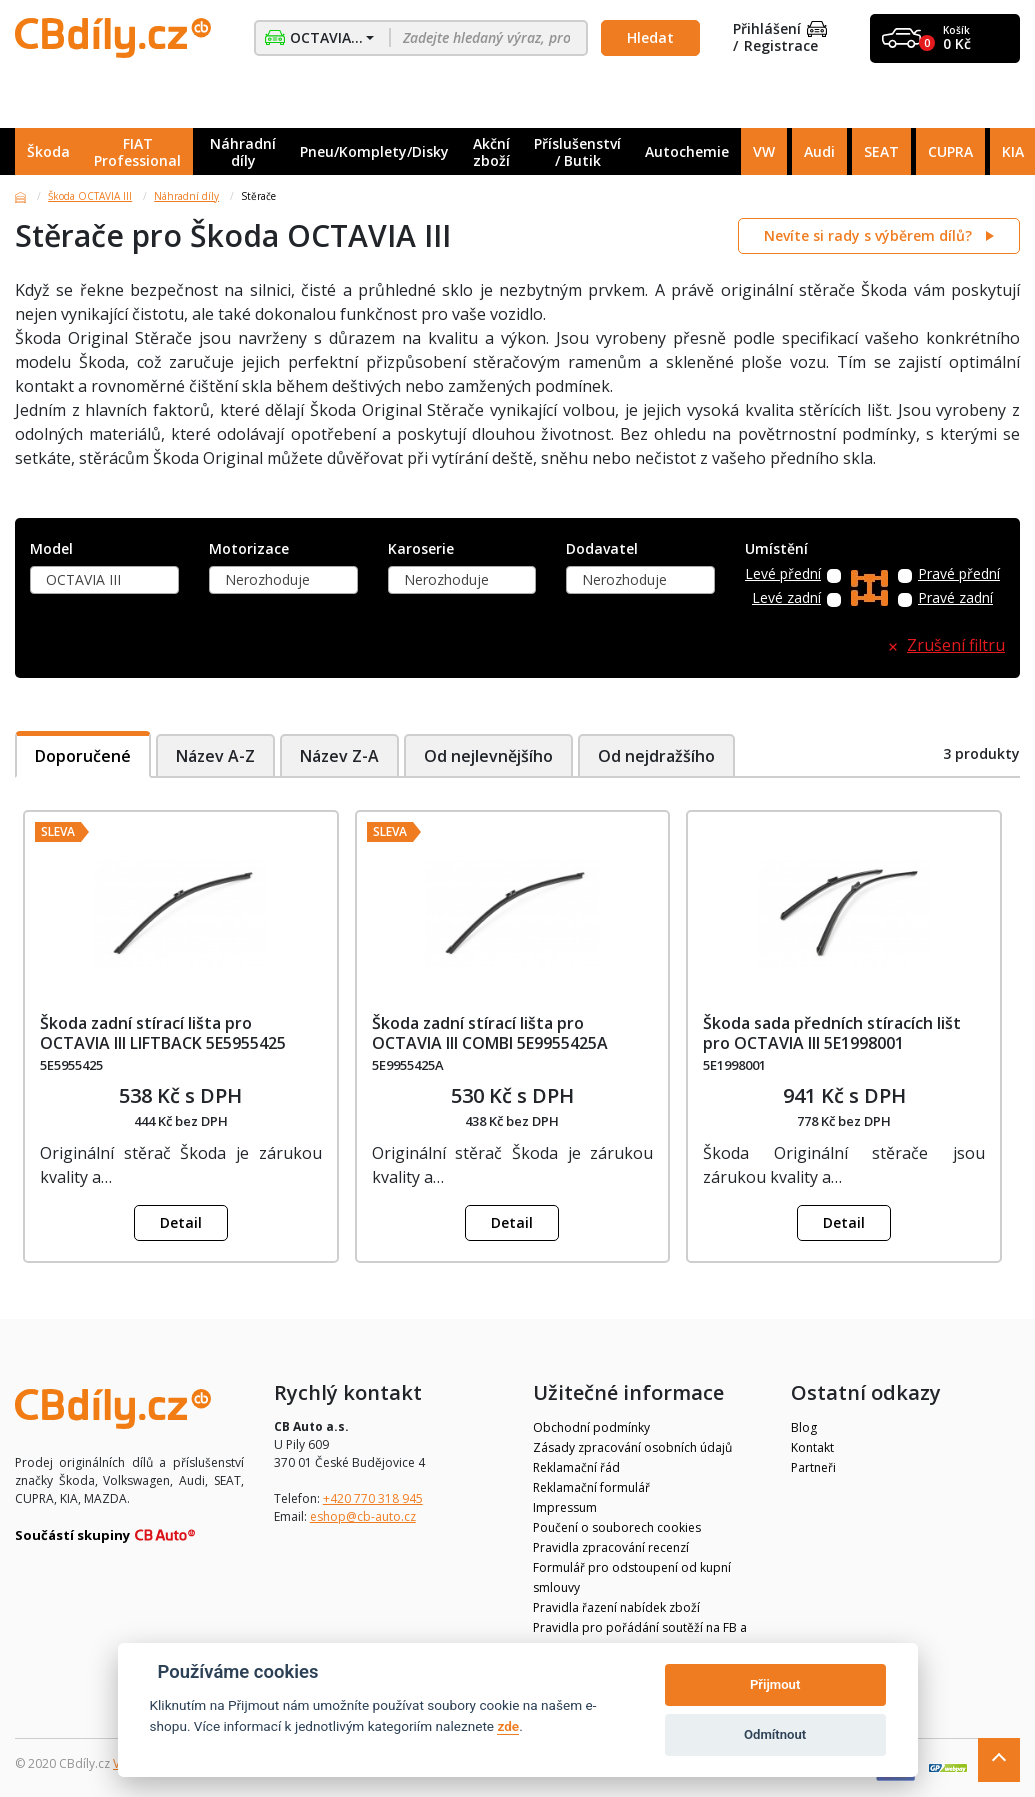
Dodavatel (602, 549)
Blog (804, 1427)
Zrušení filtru (956, 645)
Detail (181, 1222)
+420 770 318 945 (373, 1498)
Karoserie (421, 549)
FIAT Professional (137, 152)
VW (764, 151)
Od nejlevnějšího (489, 756)
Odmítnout (775, 1734)
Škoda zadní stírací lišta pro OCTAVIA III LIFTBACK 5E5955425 (163, 1032)
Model (51, 549)
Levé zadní (786, 598)
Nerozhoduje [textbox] (267, 579)
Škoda (48, 151)
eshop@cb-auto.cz (363, 1516)
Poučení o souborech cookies (617, 1527)
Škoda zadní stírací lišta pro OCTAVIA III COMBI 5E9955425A (490, 1032)
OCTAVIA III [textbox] (83, 579)
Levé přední (783, 574)
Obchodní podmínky (591, 1427)
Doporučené (83, 756)
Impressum (565, 1507)
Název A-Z (215, 756)
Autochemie (687, 151)
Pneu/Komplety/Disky (374, 151)
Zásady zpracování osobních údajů (632, 1447)
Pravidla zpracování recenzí (611, 1547)
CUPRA (950, 151)
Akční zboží (491, 152)
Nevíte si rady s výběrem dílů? (870, 235)
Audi (819, 151)
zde (508, 1726)
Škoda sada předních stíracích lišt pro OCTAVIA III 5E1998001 (832, 1032)
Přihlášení (780, 29)
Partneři (813, 1467)
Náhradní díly (243, 152)
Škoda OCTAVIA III (90, 196)
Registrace (781, 46)
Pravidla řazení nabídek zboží (616, 1607)
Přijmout (775, 1684)
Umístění (776, 549)
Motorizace (249, 549)
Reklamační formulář (591, 1487)
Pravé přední (959, 574)
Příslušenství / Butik (577, 152)
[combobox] (104, 580)
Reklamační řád (576, 1467)
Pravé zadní (955, 598)
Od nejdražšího (659, 756)
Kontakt (812, 1447)
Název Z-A (339, 756)
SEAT (881, 151)
